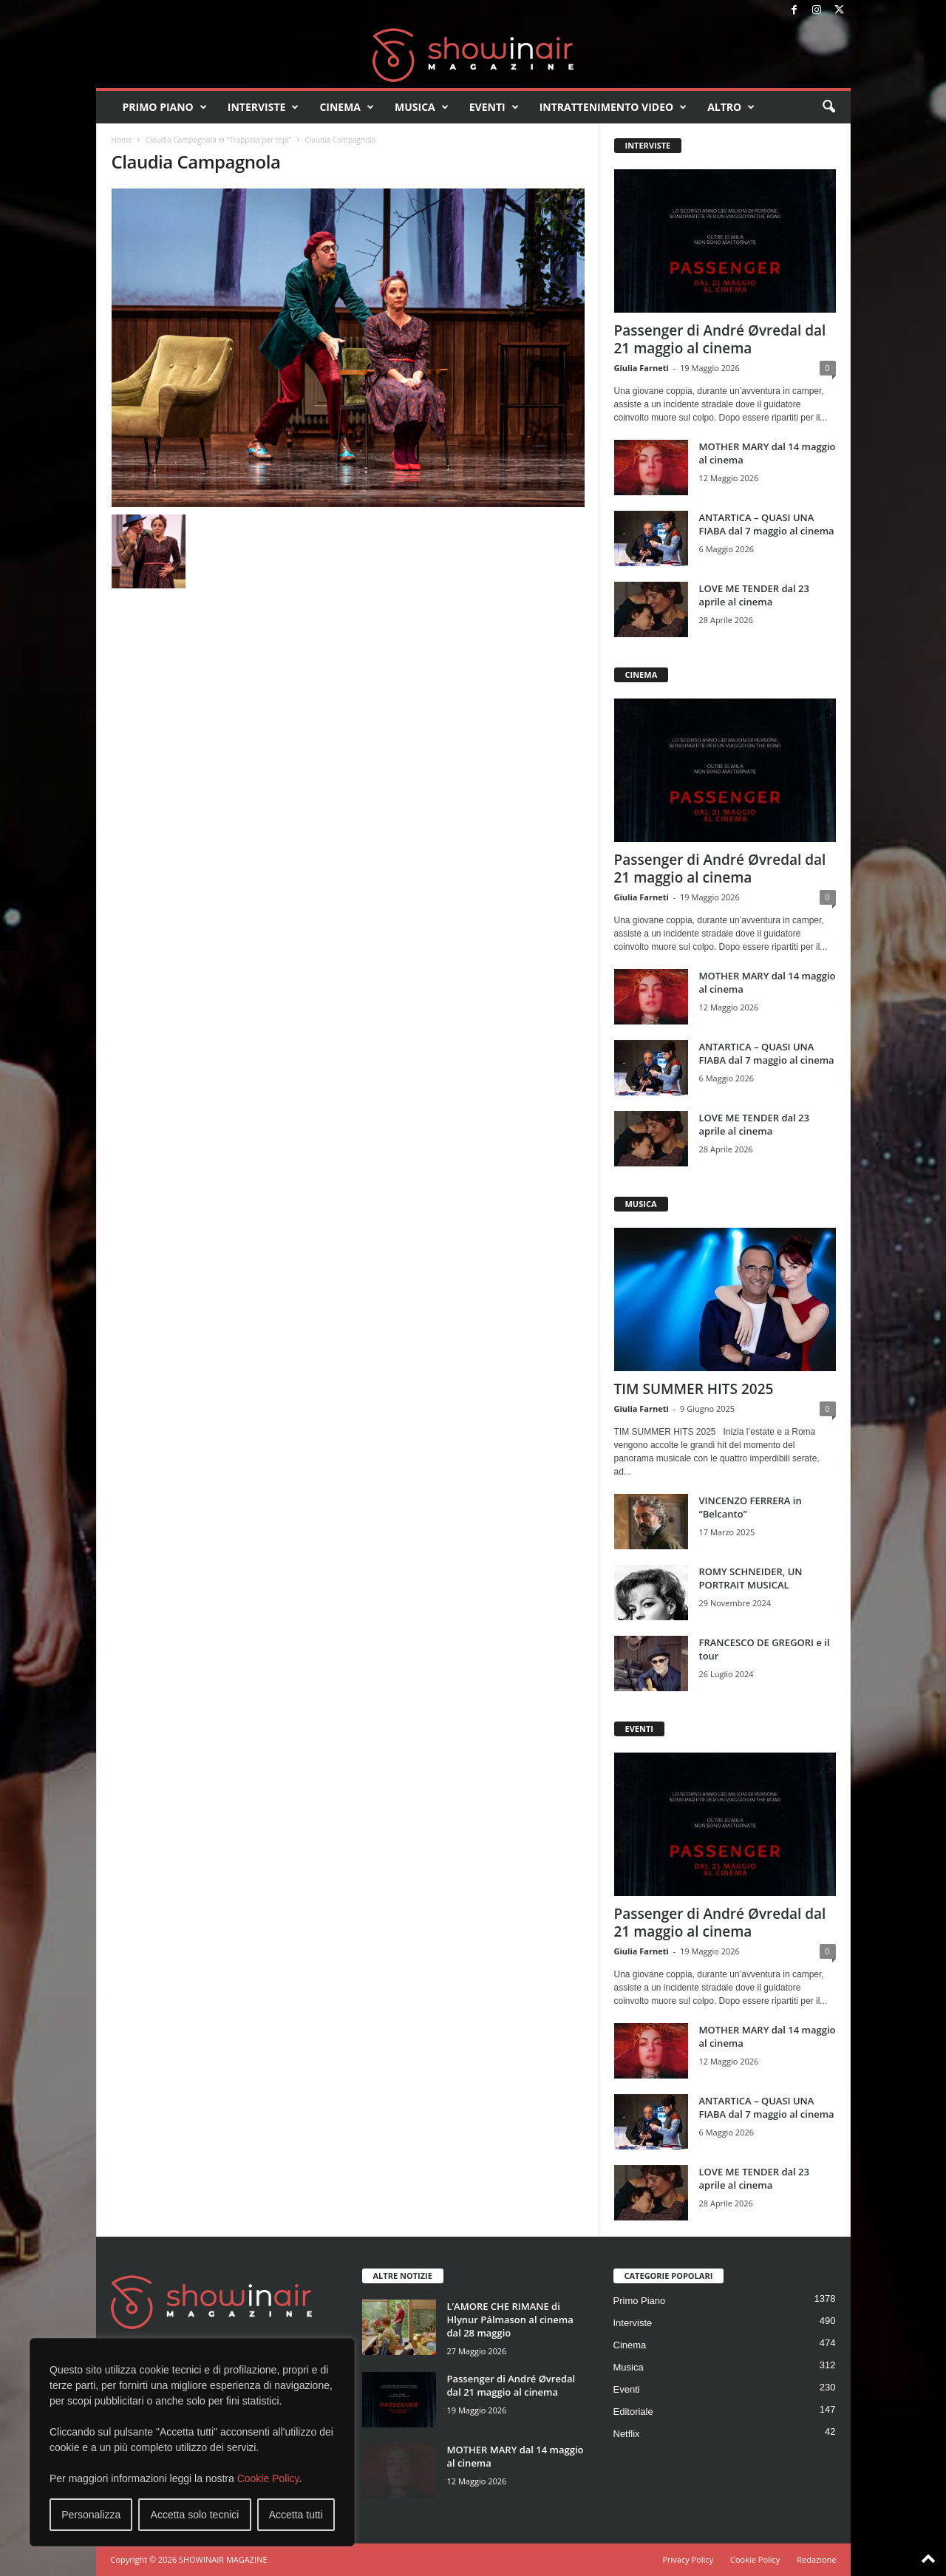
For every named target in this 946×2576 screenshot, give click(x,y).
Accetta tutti (296, 2515)
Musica (422, 107)
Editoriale (633, 2411)
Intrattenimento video (613, 107)
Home (122, 140)
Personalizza (90, 2515)
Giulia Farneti (641, 367)
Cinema (346, 107)
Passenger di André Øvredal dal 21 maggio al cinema (720, 339)
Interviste (263, 107)
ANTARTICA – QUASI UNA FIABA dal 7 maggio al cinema (766, 524)
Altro (731, 107)
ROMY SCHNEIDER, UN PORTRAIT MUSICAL (751, 1578)
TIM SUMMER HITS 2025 (694, 1389)
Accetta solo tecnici (195, 2515)
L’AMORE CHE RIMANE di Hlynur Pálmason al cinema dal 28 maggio (510, 2319)
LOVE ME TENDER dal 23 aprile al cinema (754, 595)
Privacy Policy (687, 2559)
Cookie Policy (268, 2478)
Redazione (816, 2559)
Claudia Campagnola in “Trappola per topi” (218, 140)
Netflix (626, 2433)
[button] (828, 107)
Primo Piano (165, 107)
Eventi (494, 107)
